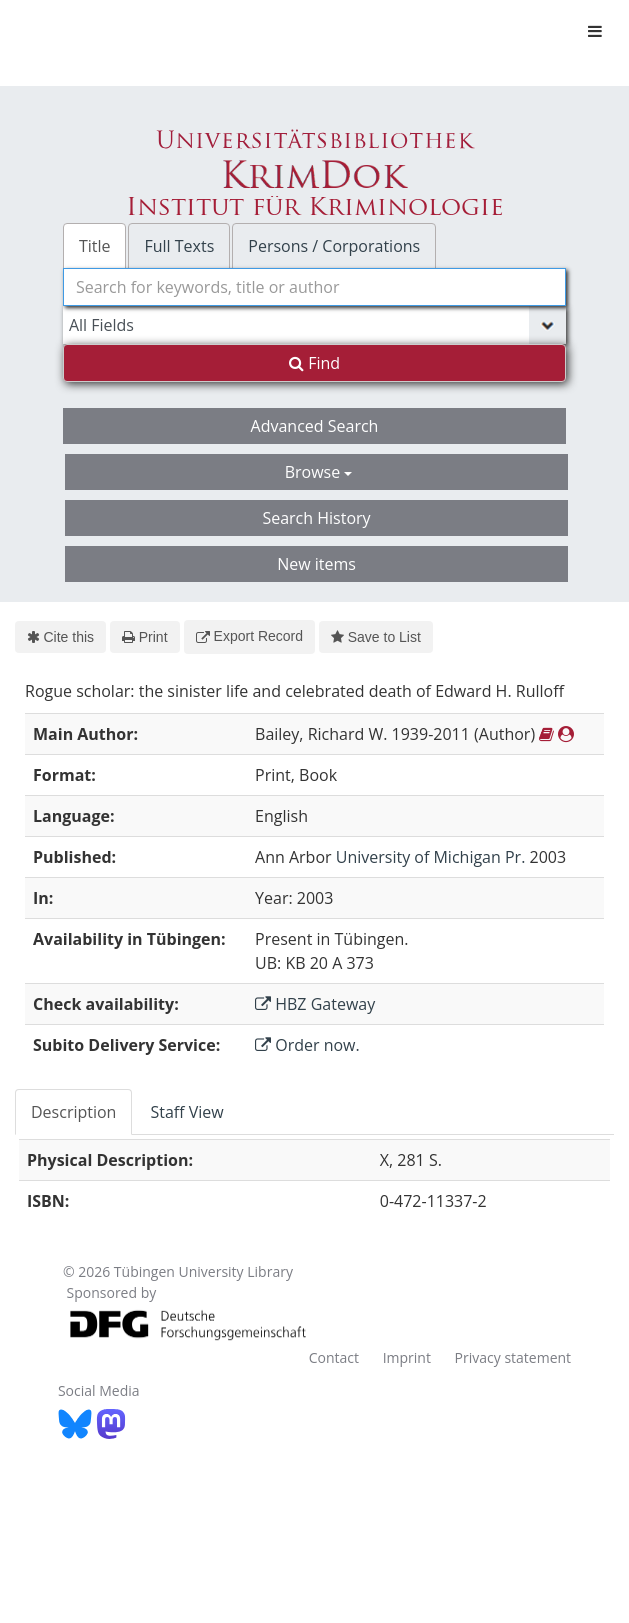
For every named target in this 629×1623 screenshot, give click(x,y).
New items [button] (316, 564)
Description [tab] (73, 1112)
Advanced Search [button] (315, 426)
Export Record (249, 636)
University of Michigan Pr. (431, 857)
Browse (319, 472)
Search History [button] (316, 518)
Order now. (307, 1045)
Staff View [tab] (186, 1112)
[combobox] (314, 287)
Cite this (60, 637)
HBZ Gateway (315, 1004)
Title (95, 246)
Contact (334, 1357)
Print (144, 637)
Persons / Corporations (334, 246)
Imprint (407, 1357)
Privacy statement (513, 1357)
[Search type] (314, 325)
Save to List (376, 637)
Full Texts (179, 246)
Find (314, 363)
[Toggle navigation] (595, 31)
